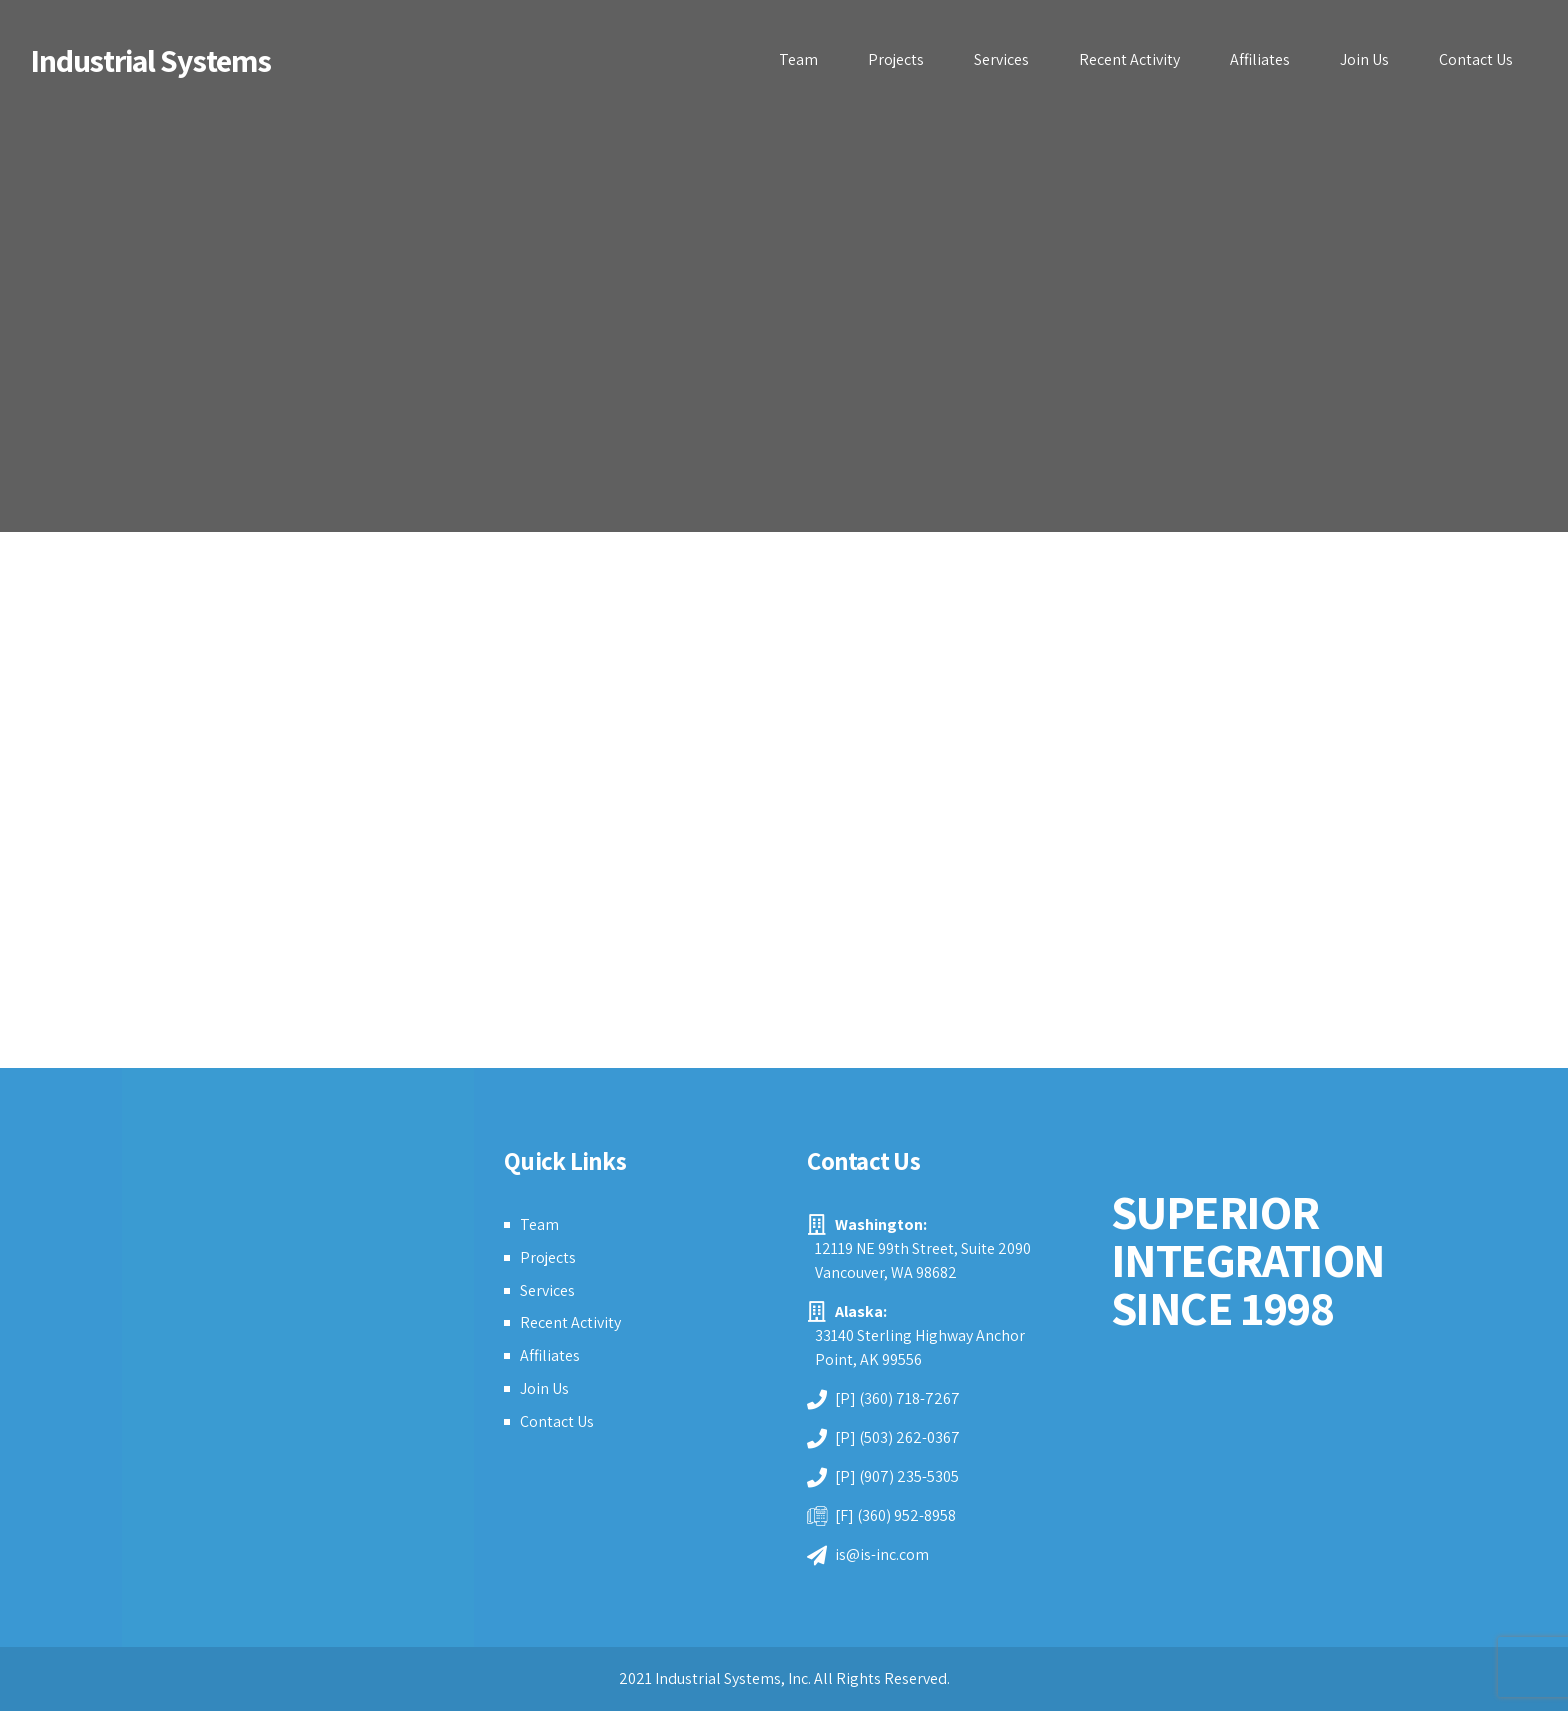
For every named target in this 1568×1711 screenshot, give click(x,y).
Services (1001, 59)
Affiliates (1260, 59)
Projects (896, 59)
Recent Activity (1129, 59)
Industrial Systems (150, 60)
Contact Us (1476, 59)
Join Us (1364, 59)
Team (798, 59)
